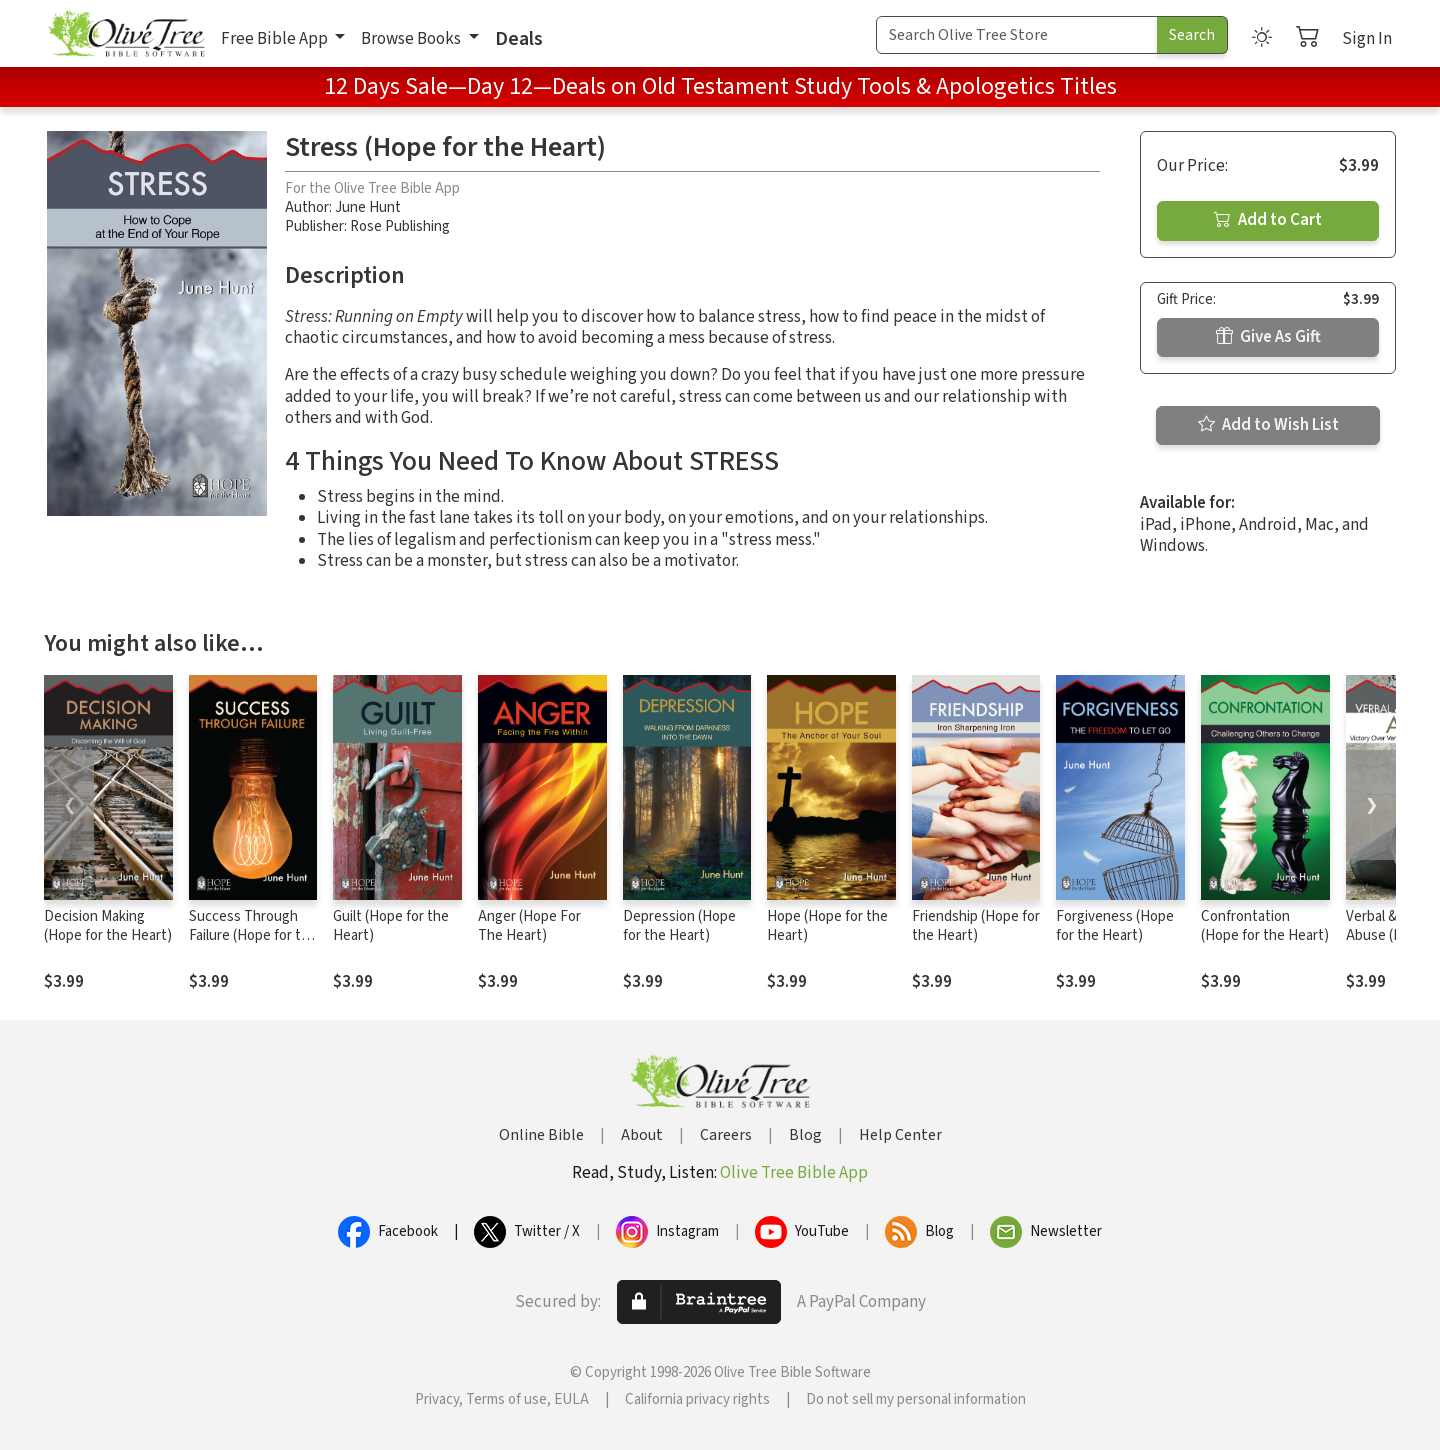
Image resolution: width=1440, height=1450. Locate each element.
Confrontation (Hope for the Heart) (1265, 926)
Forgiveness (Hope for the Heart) (1115, 926)
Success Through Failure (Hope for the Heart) (253, 935)
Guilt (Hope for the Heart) (391, 926)
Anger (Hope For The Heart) (529, 926)
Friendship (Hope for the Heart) (976, 926)
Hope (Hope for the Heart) (827, 926)
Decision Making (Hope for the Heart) (108, 926)
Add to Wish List (1268, 425)
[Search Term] (1017, 35)
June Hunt (368, 207)
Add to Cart (1268, 220)
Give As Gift (1268, 337)
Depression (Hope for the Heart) (679, 926)
